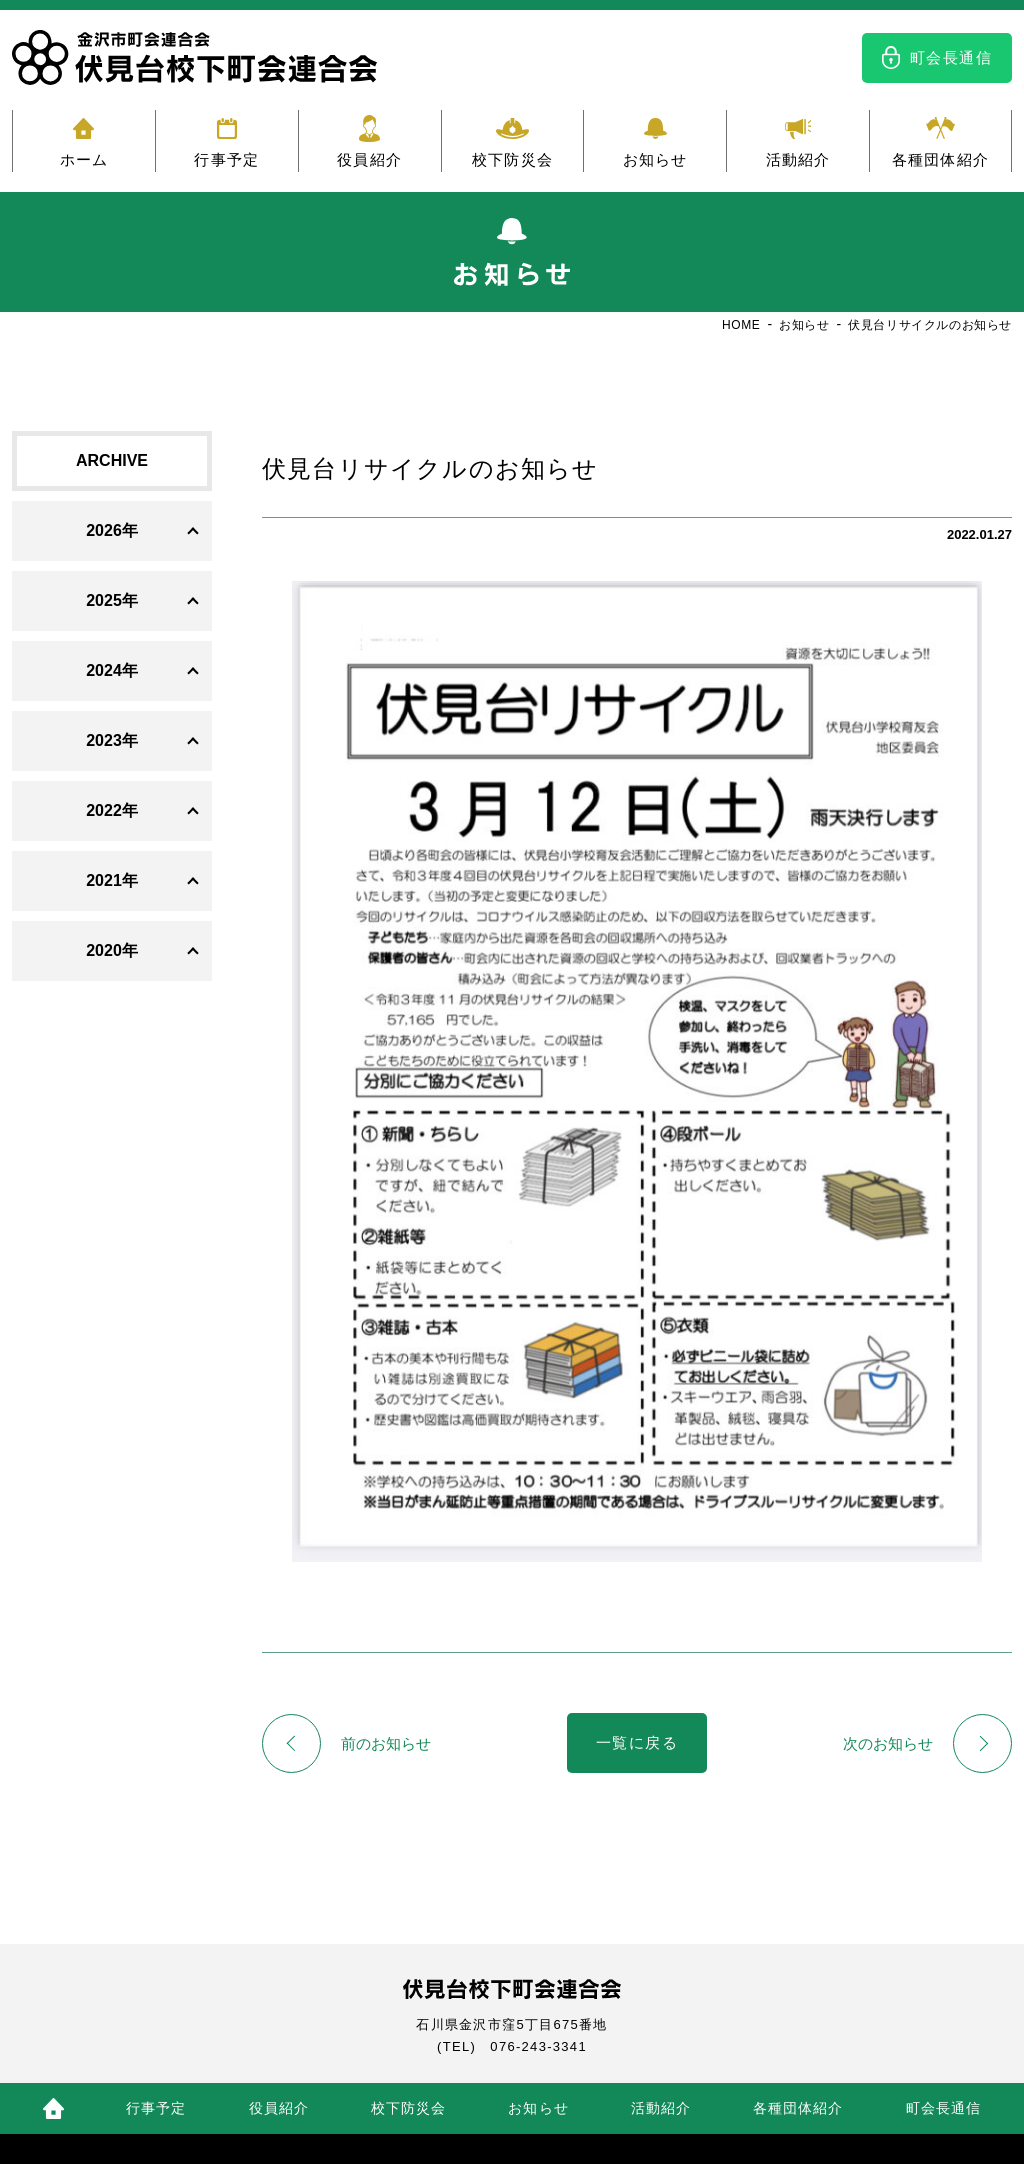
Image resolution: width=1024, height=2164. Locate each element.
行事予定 (226, 159)
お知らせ (655, 159)
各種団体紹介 (940, 159)
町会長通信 (951, 57)
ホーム (84, 159)
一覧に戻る (637, 1743)
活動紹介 (798, 159)
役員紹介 (369, 159)
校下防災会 (512, 159)
